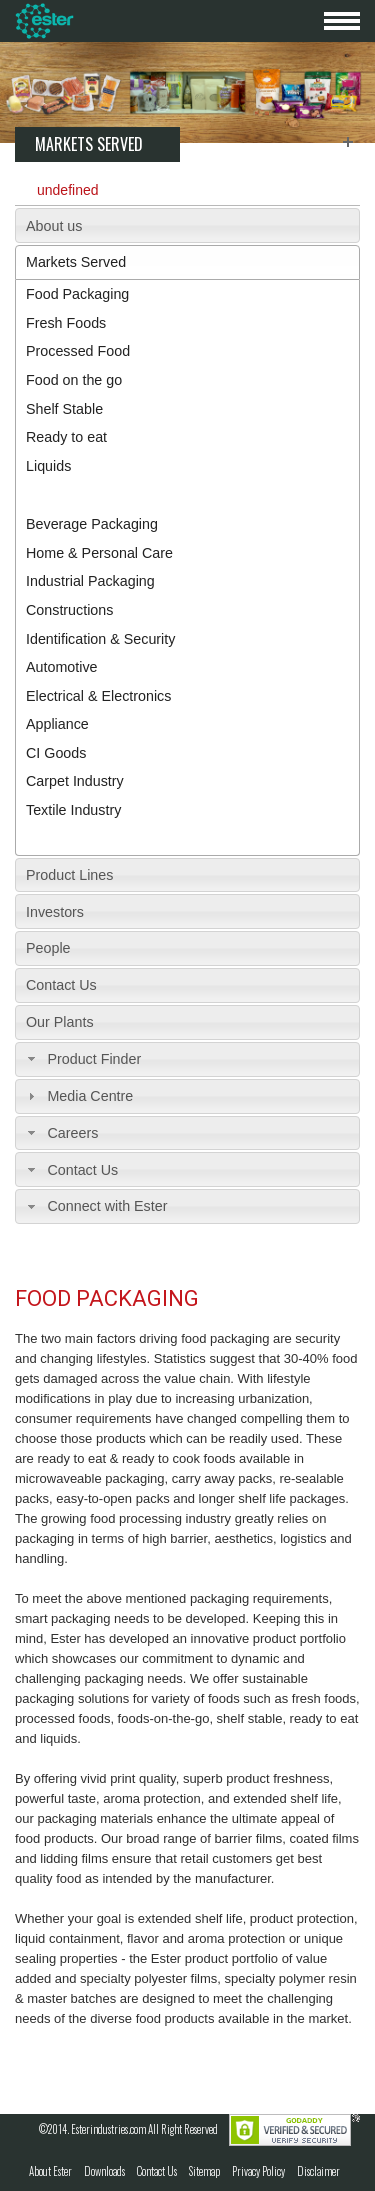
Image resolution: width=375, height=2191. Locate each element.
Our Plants (60, 1022)
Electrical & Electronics (98, 696)
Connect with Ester (107, 1206)
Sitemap (204, 2171)
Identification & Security (100, 639)
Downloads (104, 2171)
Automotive (62, 667)
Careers (72, 1133)
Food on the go (74, 380)
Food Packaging (77, 294)
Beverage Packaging (92, 524)
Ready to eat (66, 437)
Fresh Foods (66, 323)
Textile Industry (73, 810)
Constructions (69, 610)
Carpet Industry (75, 781)
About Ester (50, 2171)
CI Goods (56, 753)
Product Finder (94, 1059)
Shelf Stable (64, 409)
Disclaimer (318, 2171)
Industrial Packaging (90, 581)
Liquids (48, 466)
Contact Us (61, 985)
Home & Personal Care (99, 553)
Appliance (57, 724)
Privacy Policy (258, 2171)
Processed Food (78, 351)
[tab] (187, 225)
